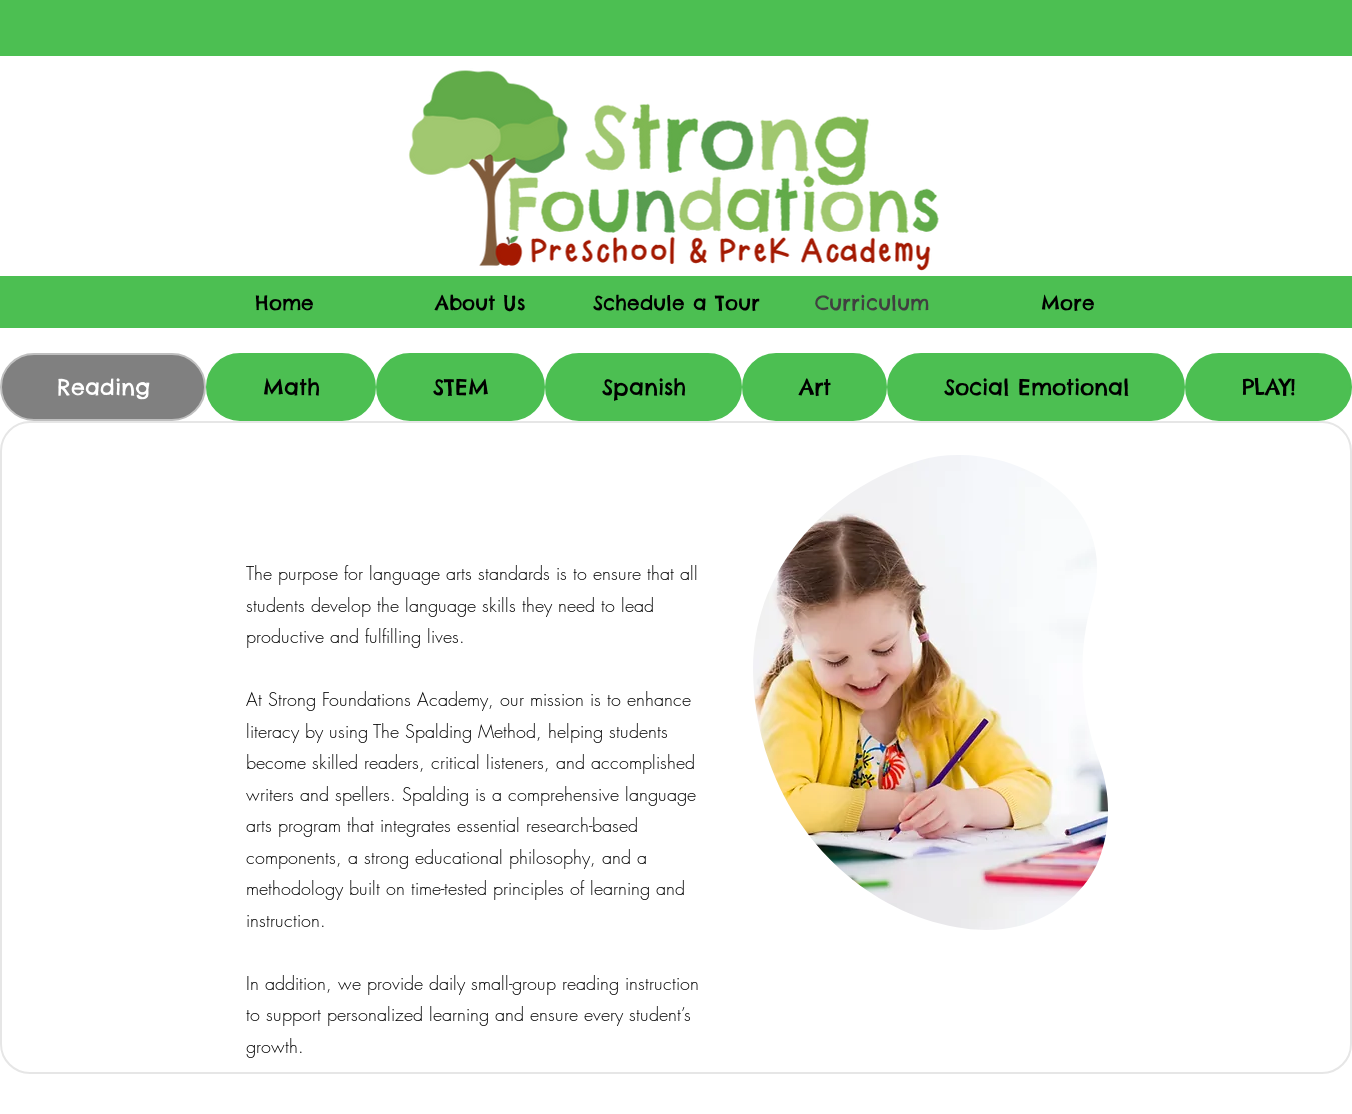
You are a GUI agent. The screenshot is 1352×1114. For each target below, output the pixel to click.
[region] (930, 691)
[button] (1068, 302)
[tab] (103, 387)
